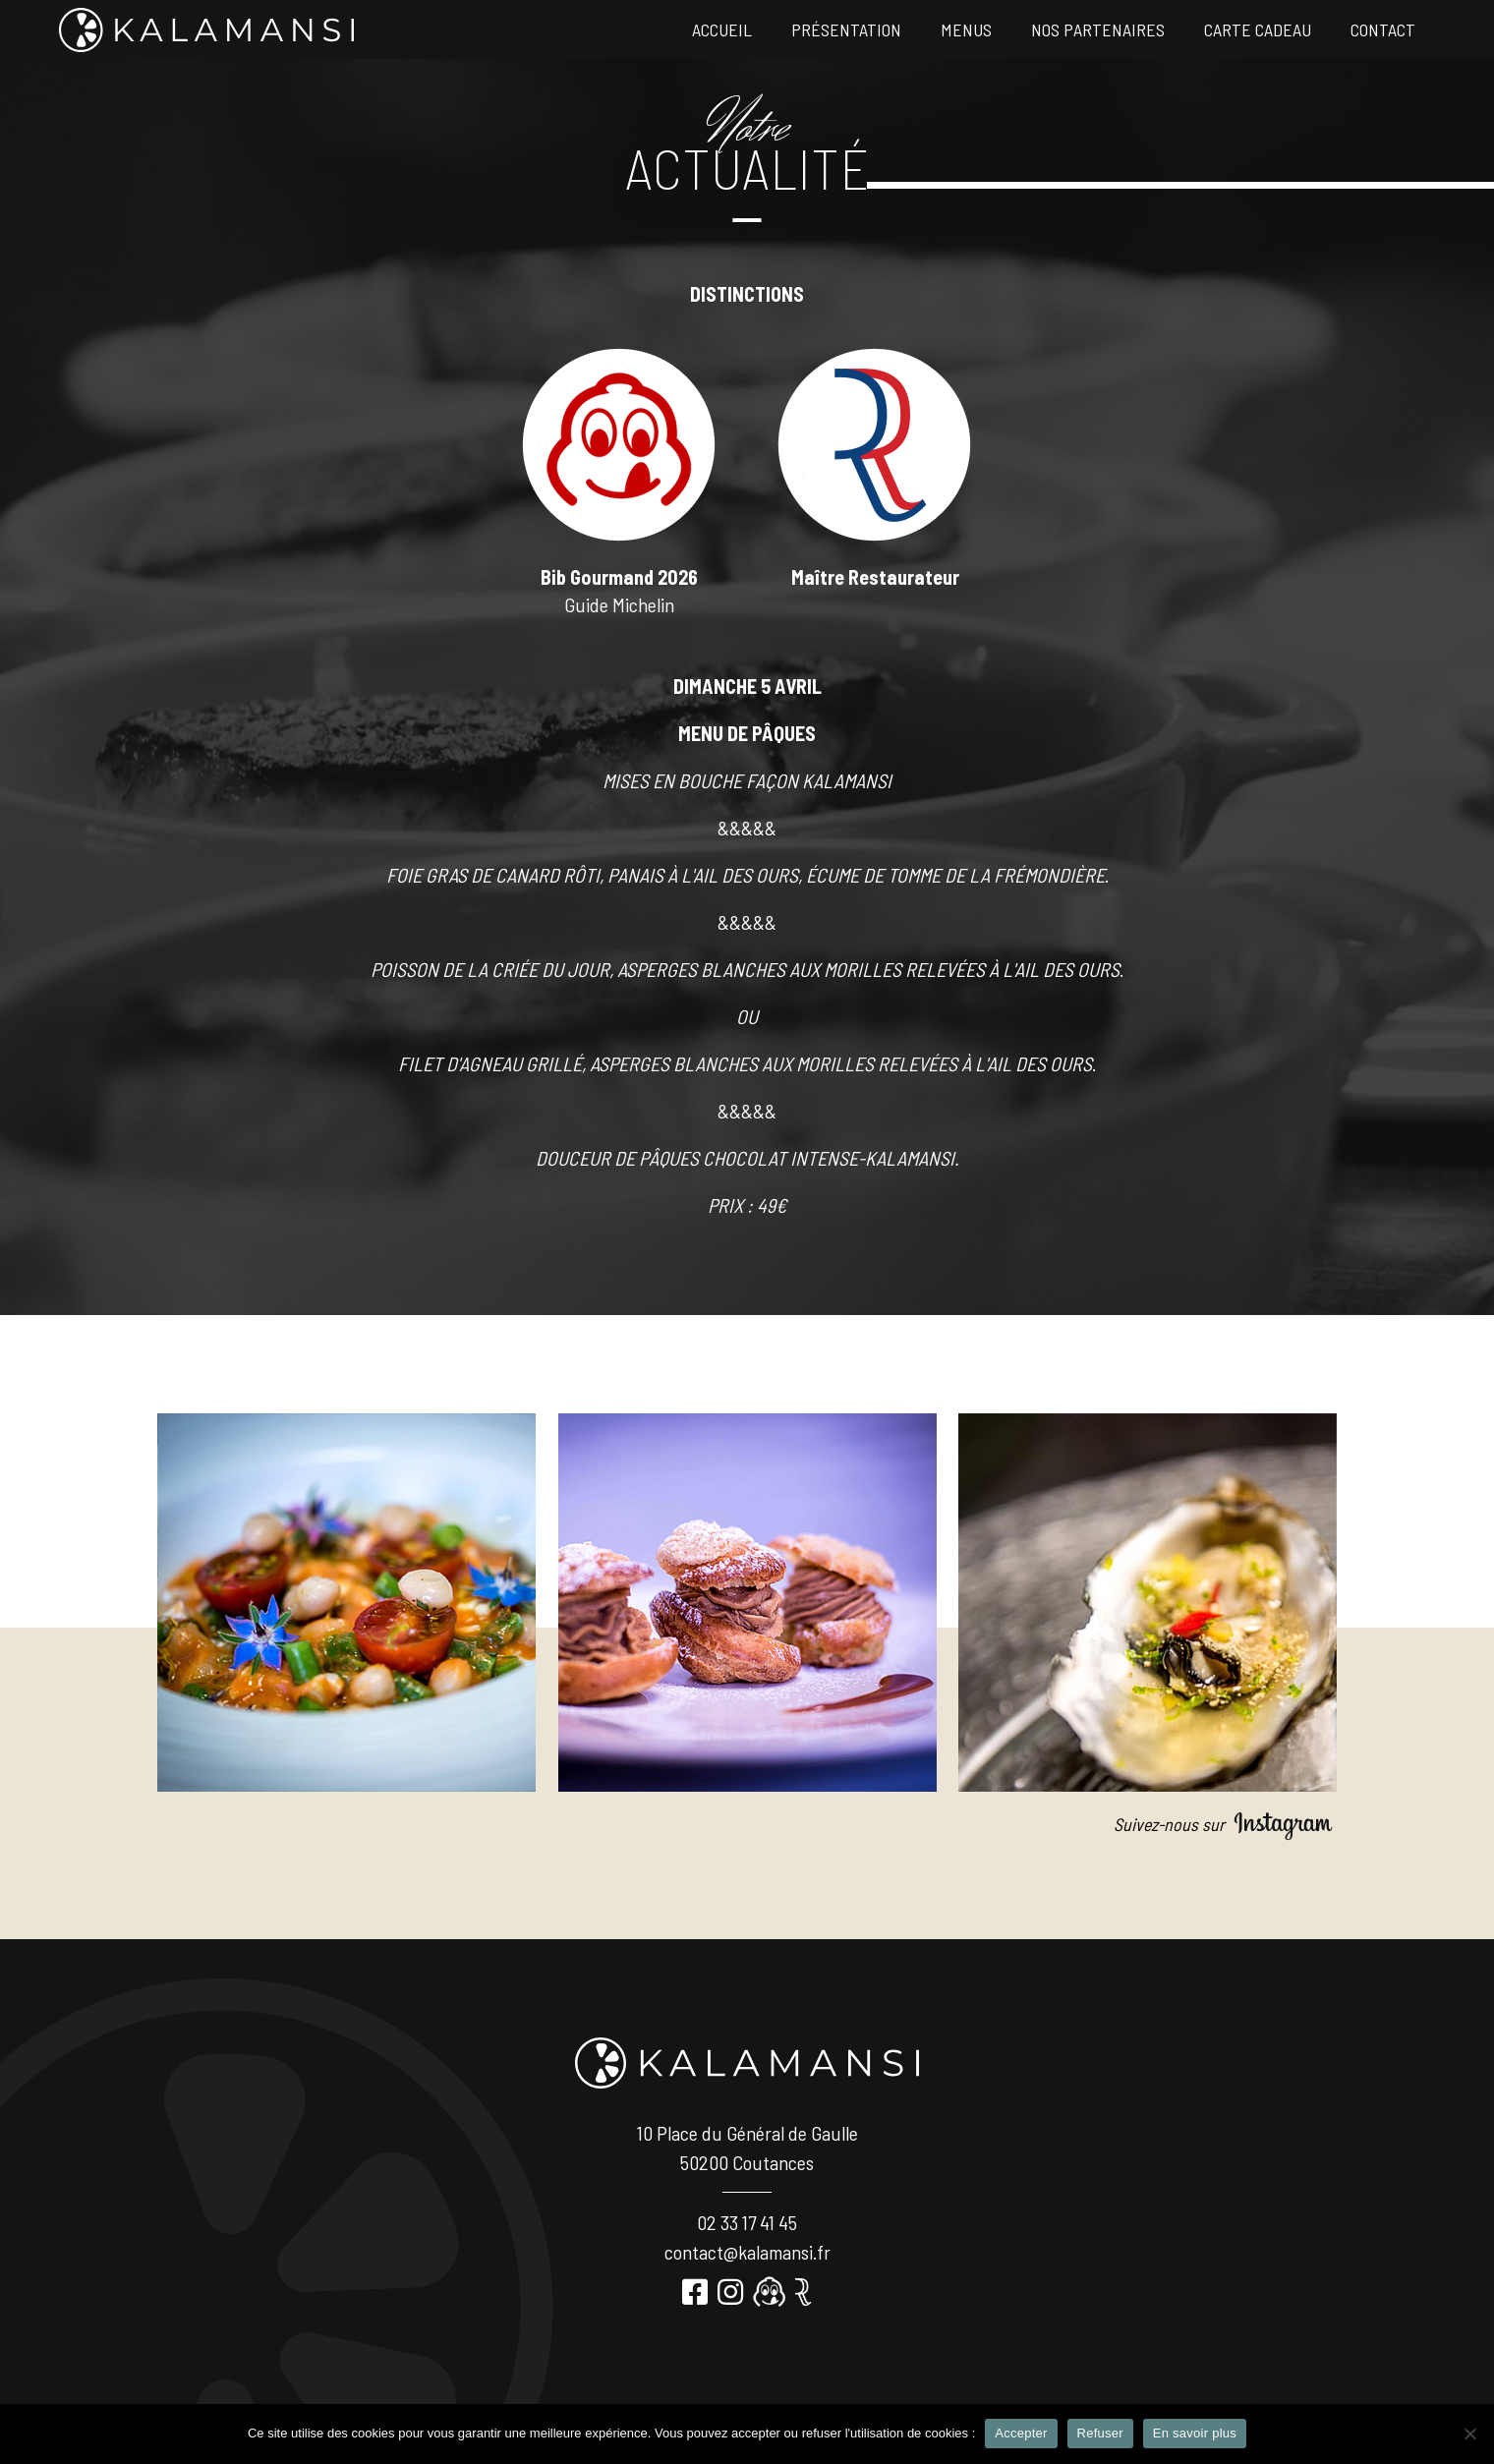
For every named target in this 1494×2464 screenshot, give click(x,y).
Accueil (722, 29)
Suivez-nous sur (1225, 1824)
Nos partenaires (1098, 29)
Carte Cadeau (1257, 29)
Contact (1382, 29)
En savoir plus (1194, 2433)
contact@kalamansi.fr (747, 2251)
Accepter (1021, 2433)
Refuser (1100, 2433)
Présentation (846, 29)
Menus (966, 29)
